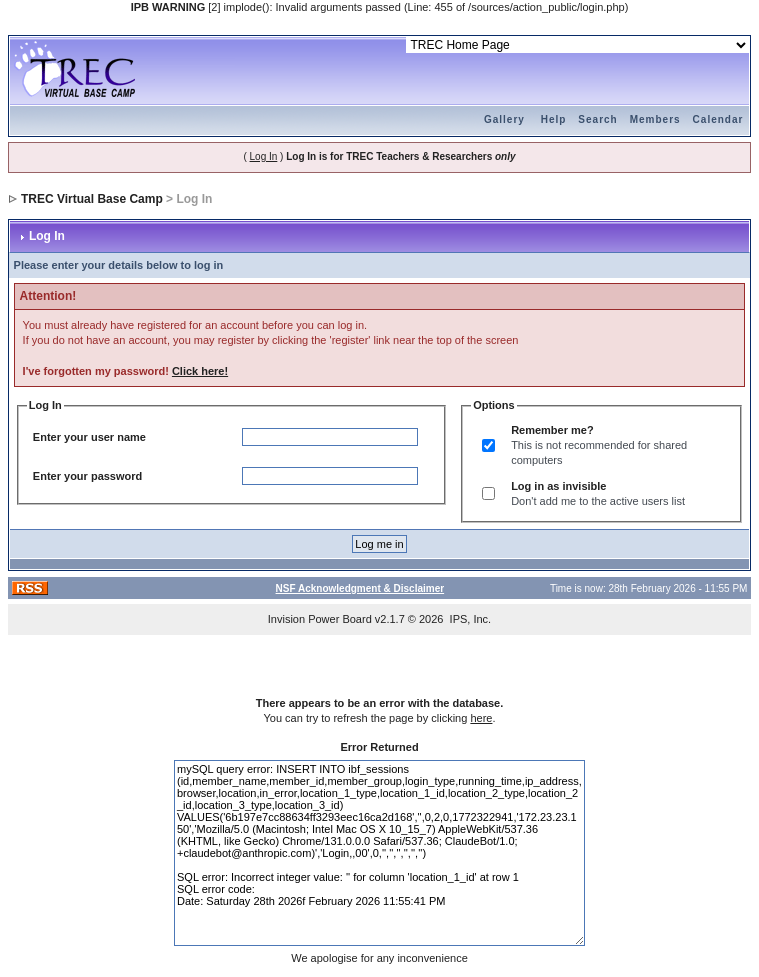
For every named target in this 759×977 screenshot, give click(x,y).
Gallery (504, 119)
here (481, 718)
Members (655, 119)
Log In (264, 156)
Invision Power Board (320, 619)
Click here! (200, 371)
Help (554, 119)
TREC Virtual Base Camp (92, 199)
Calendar (718, 119)
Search (597, 119)
